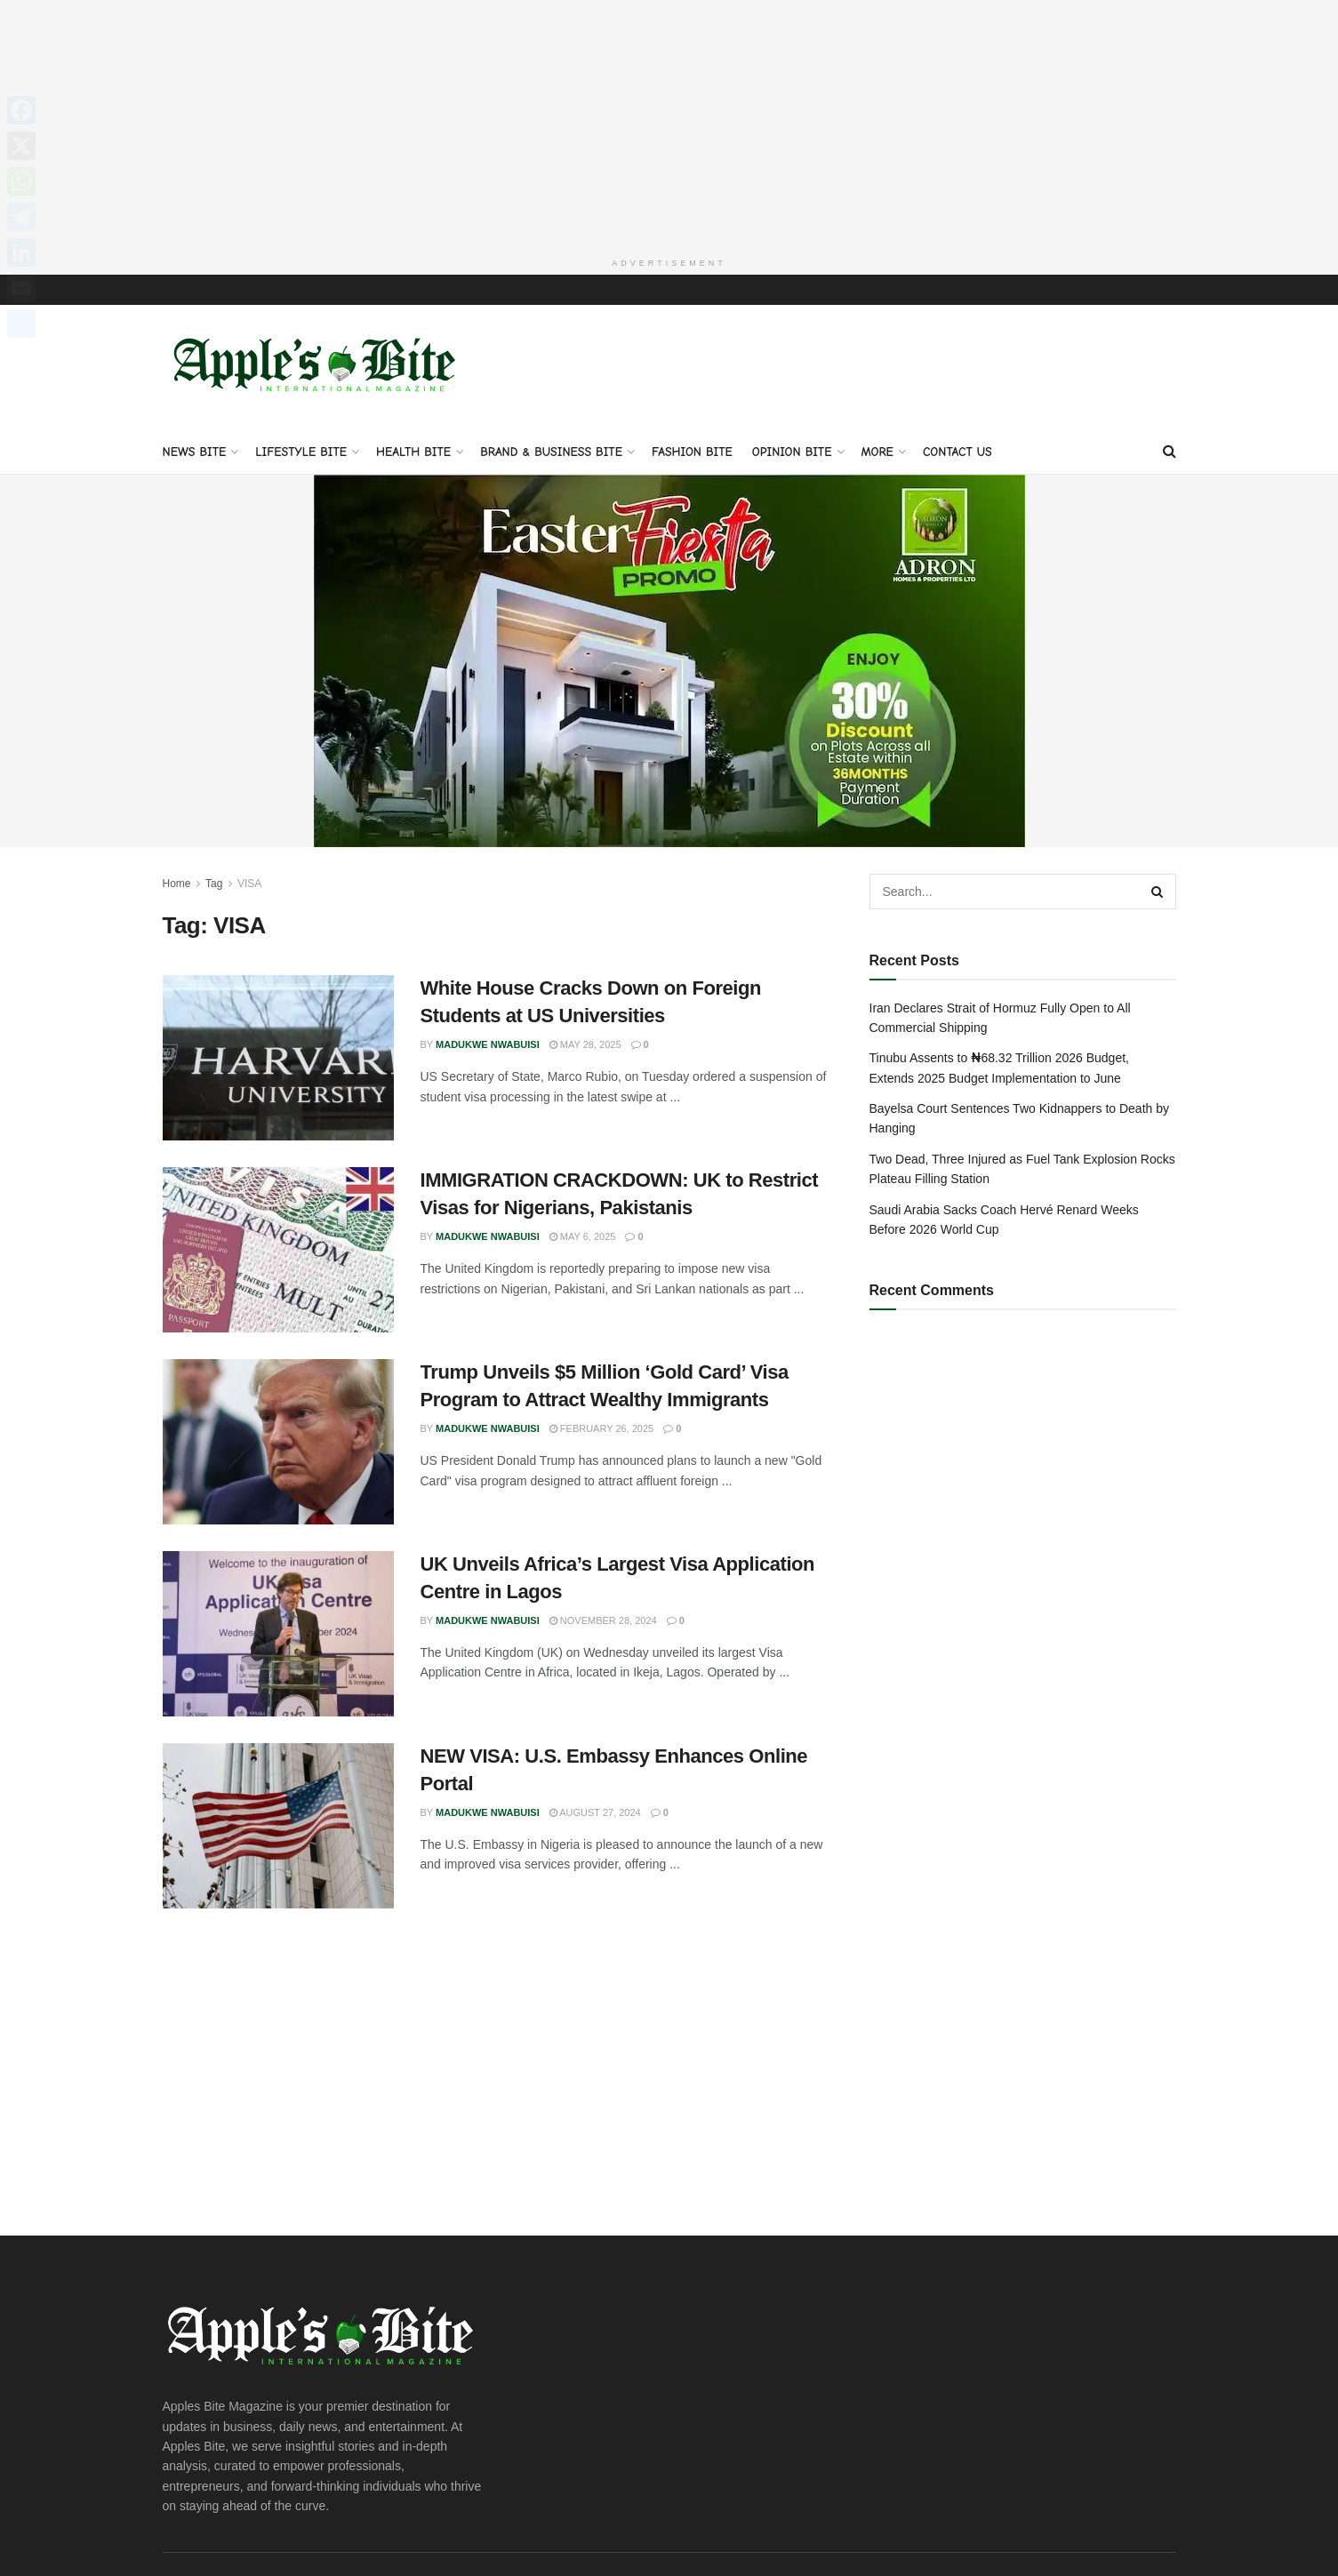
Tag (213, 883)
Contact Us (957, 452)
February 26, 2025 (601, 1428)
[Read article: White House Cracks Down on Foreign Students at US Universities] (278, 1057)
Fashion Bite (692, 452)
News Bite (195, 452)
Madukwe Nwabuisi (488, 1044)
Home (177, 883)
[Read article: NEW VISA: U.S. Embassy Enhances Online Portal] (278, 1825)
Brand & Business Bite (551, 452)
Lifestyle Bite (301, 452)
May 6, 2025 (582, 1236)
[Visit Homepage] (318, 367)
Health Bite (413, 452)
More (877, 452)
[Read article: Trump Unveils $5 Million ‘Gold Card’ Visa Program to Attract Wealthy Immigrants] (278, 1441)
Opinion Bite (792, 452)
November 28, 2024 (603, 1620)
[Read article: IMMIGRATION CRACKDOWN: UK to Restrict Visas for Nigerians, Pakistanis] (278, 1249)
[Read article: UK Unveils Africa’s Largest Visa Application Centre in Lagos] (278, 1633)
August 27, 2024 (595, 1812)
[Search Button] (1169, 451)
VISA (249, 883)
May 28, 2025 (585, 1044)
